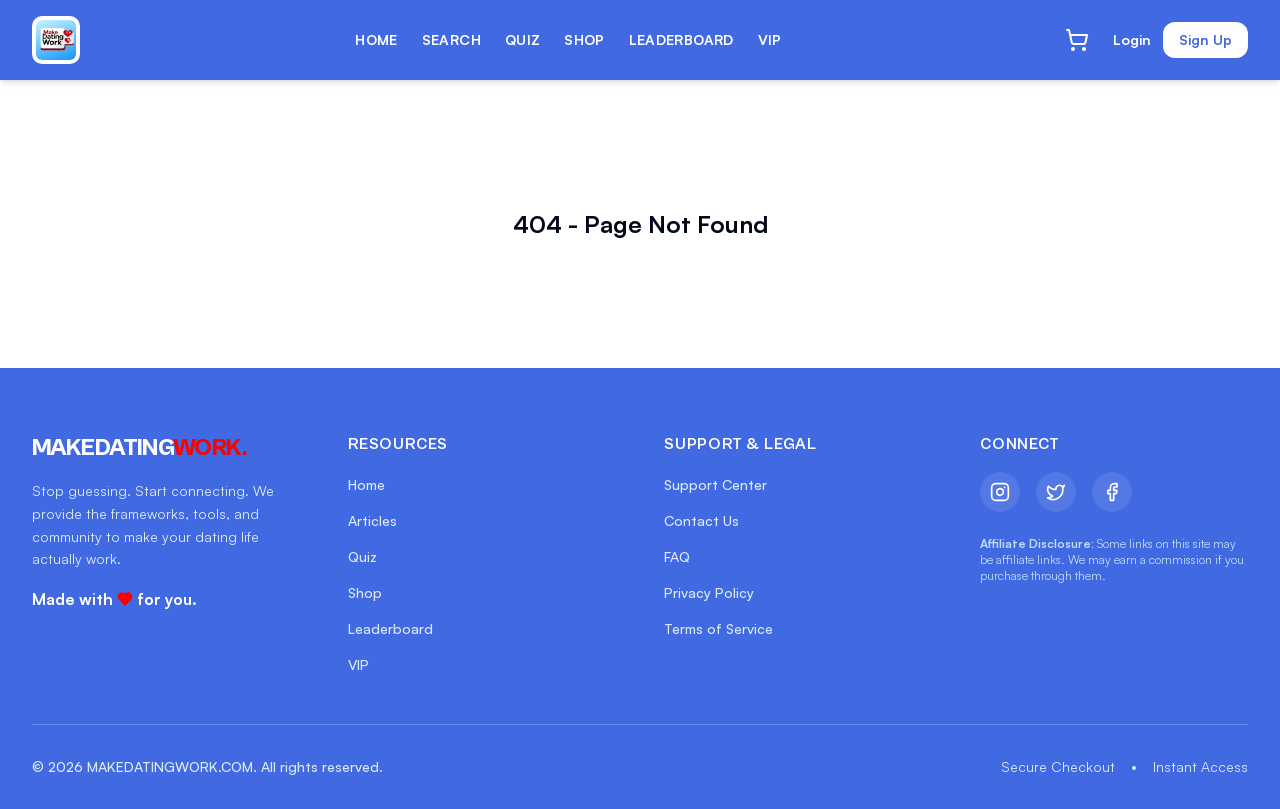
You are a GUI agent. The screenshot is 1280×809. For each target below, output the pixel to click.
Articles (372, 520)
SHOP (584, 39)
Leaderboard (390, 628)
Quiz (362, 556)
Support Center (715, 484)
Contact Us (701, 520)
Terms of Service (718, 628)
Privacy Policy (709, 592)
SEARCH (451, 39)
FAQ (677, 556)
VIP (770, 39)
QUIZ (522, 39)
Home (366, 484)
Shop (365, 592)
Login (1132, 39)
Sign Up (1205, 39)
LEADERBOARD (681, 39)
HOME (376, 39)
